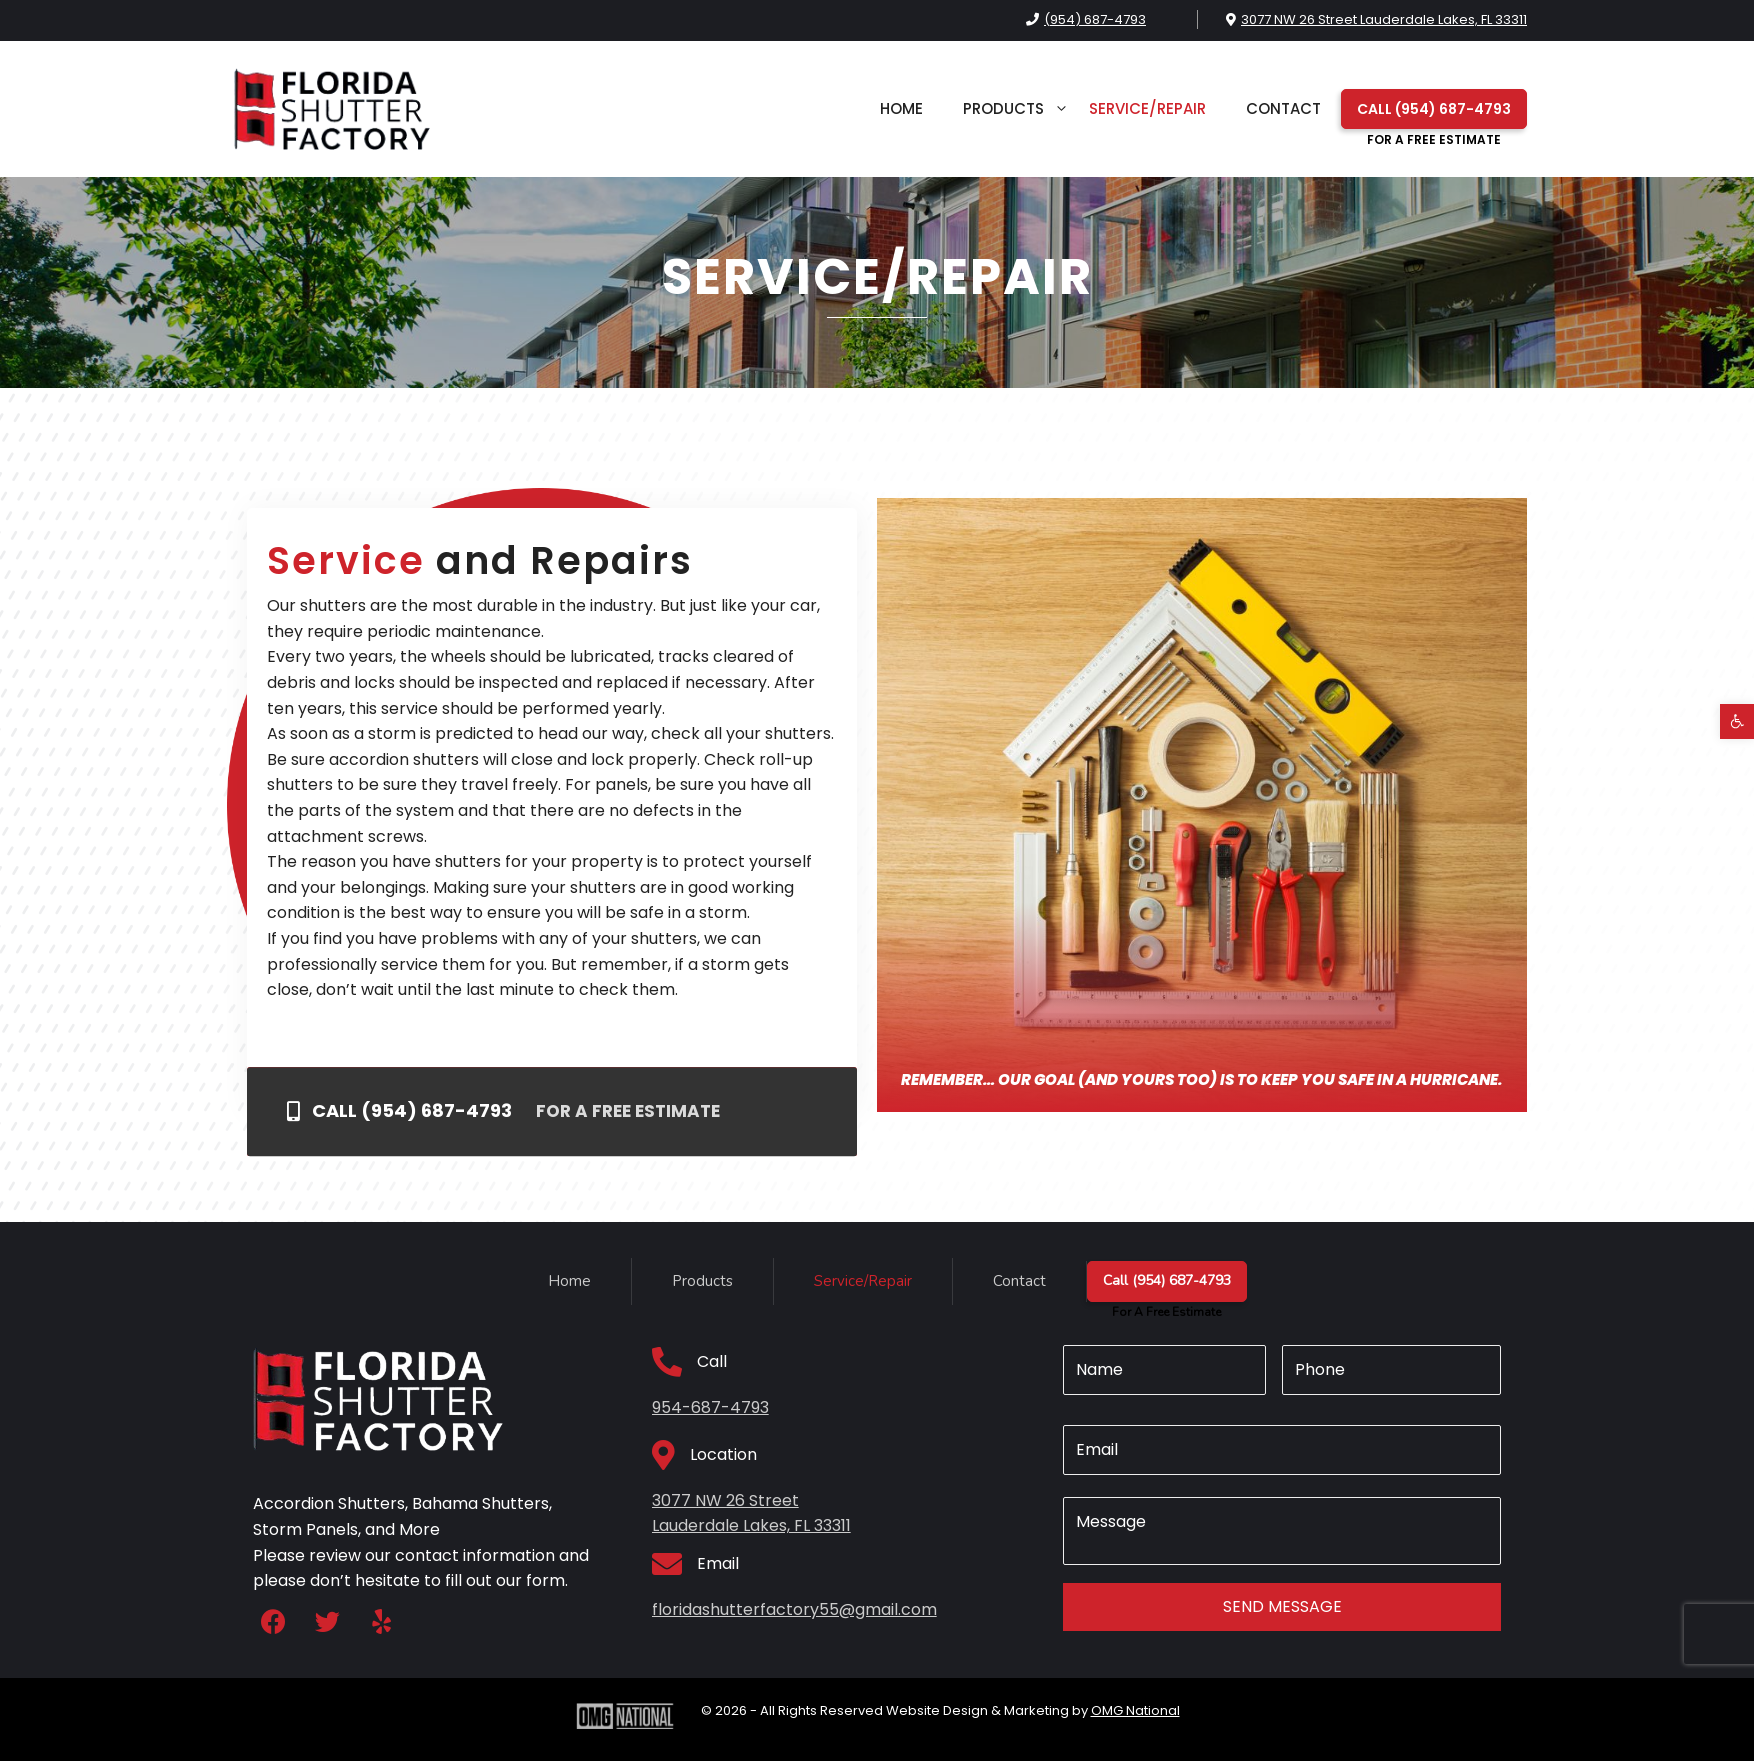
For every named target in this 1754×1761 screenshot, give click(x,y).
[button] (1737, 721)
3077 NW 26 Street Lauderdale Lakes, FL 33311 (1384, 19)
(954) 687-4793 (1095, 19)
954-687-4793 (710, 1407)
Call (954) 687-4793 (1434, 114)
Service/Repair (1147, 108)
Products (1016, 109)
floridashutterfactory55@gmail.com (794, 1609)
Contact (1283, 108)
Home (901, 108)
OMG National (1135, 1710)
